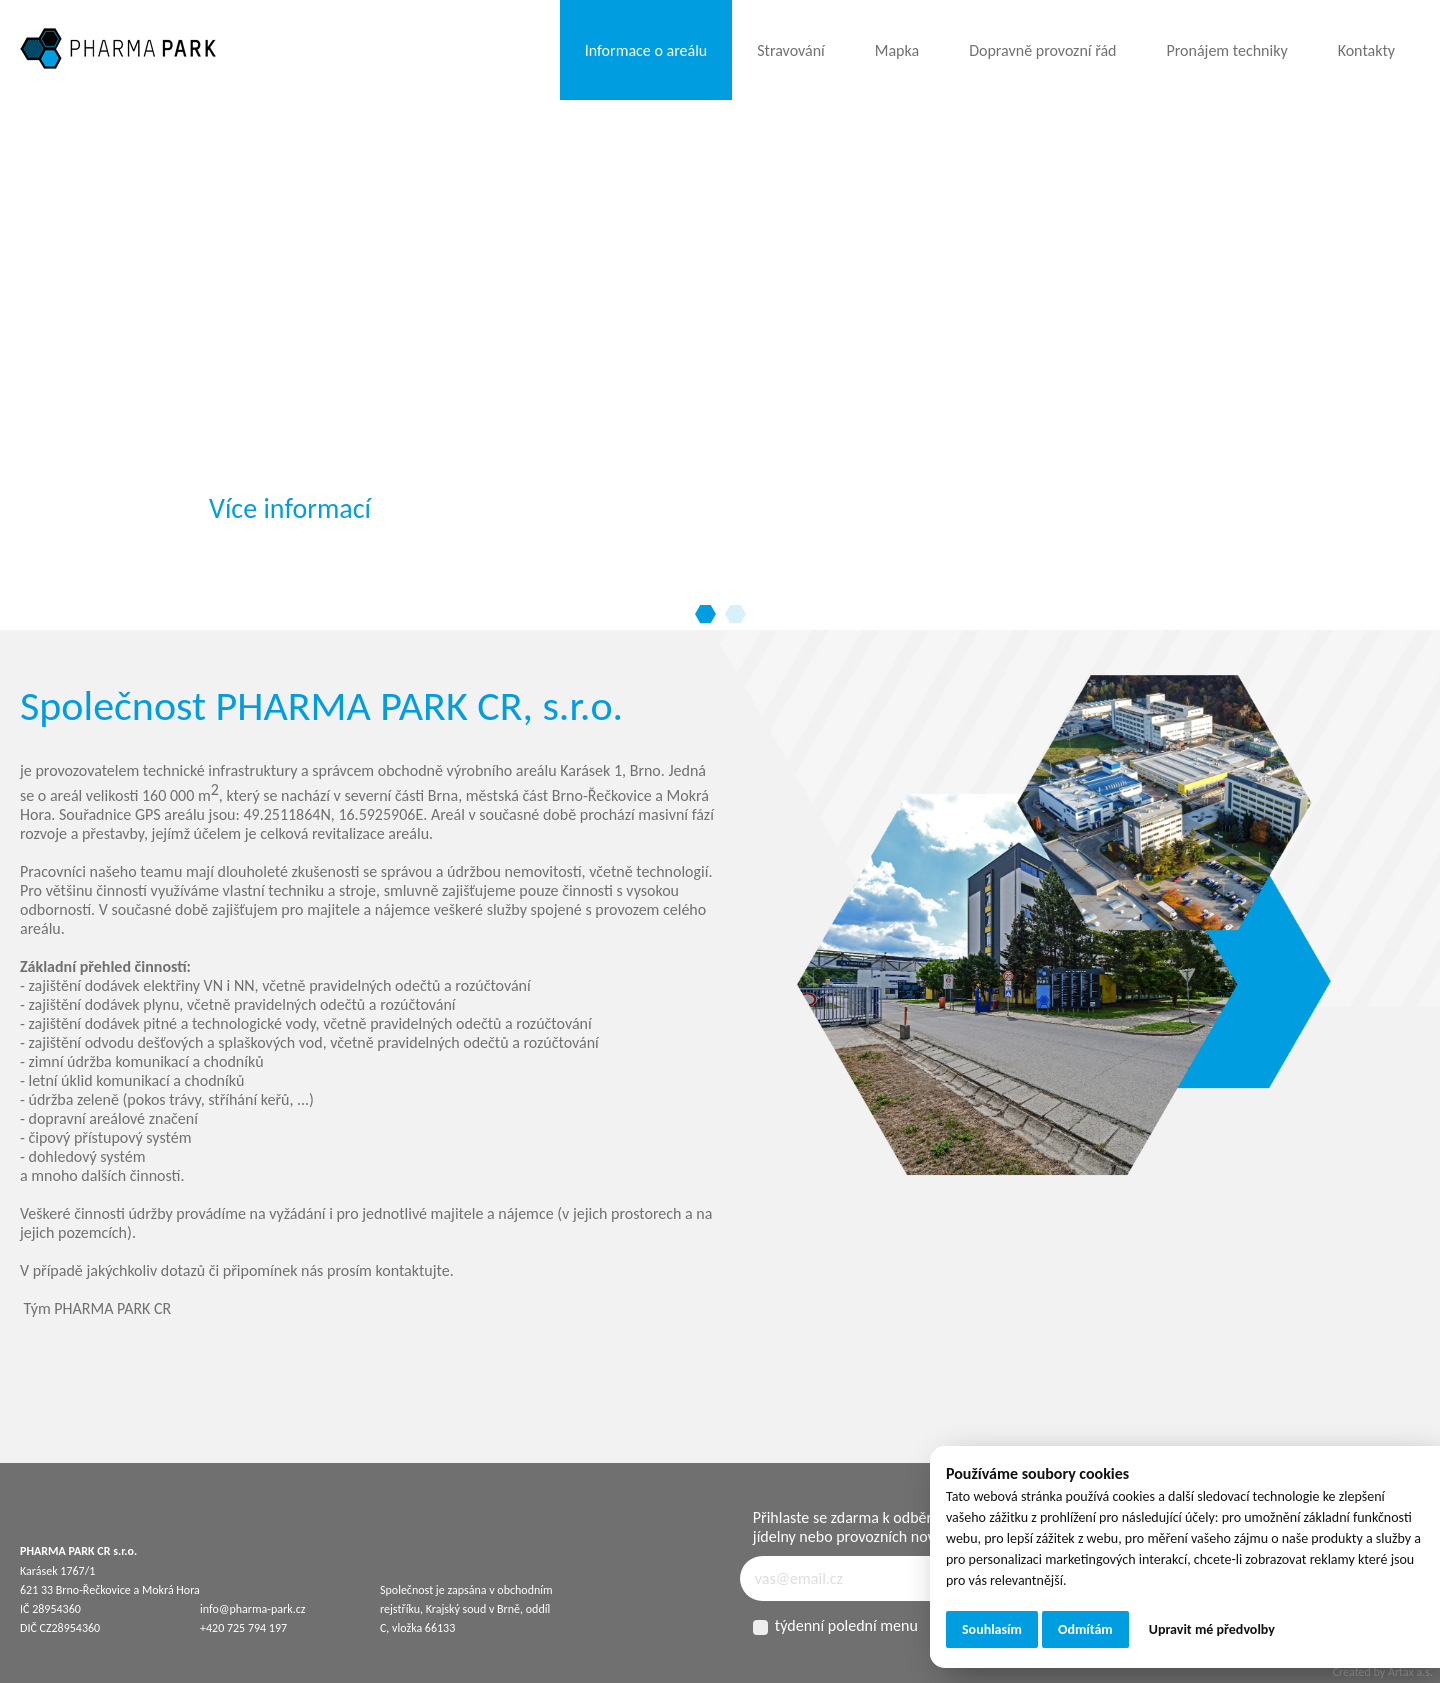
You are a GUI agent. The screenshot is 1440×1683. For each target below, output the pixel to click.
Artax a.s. (1410, 1672)
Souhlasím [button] (992, 1629)
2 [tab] (735, 615)
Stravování (791, 50)
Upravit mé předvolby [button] (1212, 1629)
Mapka (897, 50)
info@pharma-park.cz (253, 1609)
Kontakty (1366, 50)
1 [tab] (705, 615)
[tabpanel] (720, 350)
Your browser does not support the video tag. (150, 175)
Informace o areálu (646, 50)
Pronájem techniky (1226, 50)
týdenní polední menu (835, 1625)
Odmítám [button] (1085, 1629)
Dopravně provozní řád (1042, 50)
